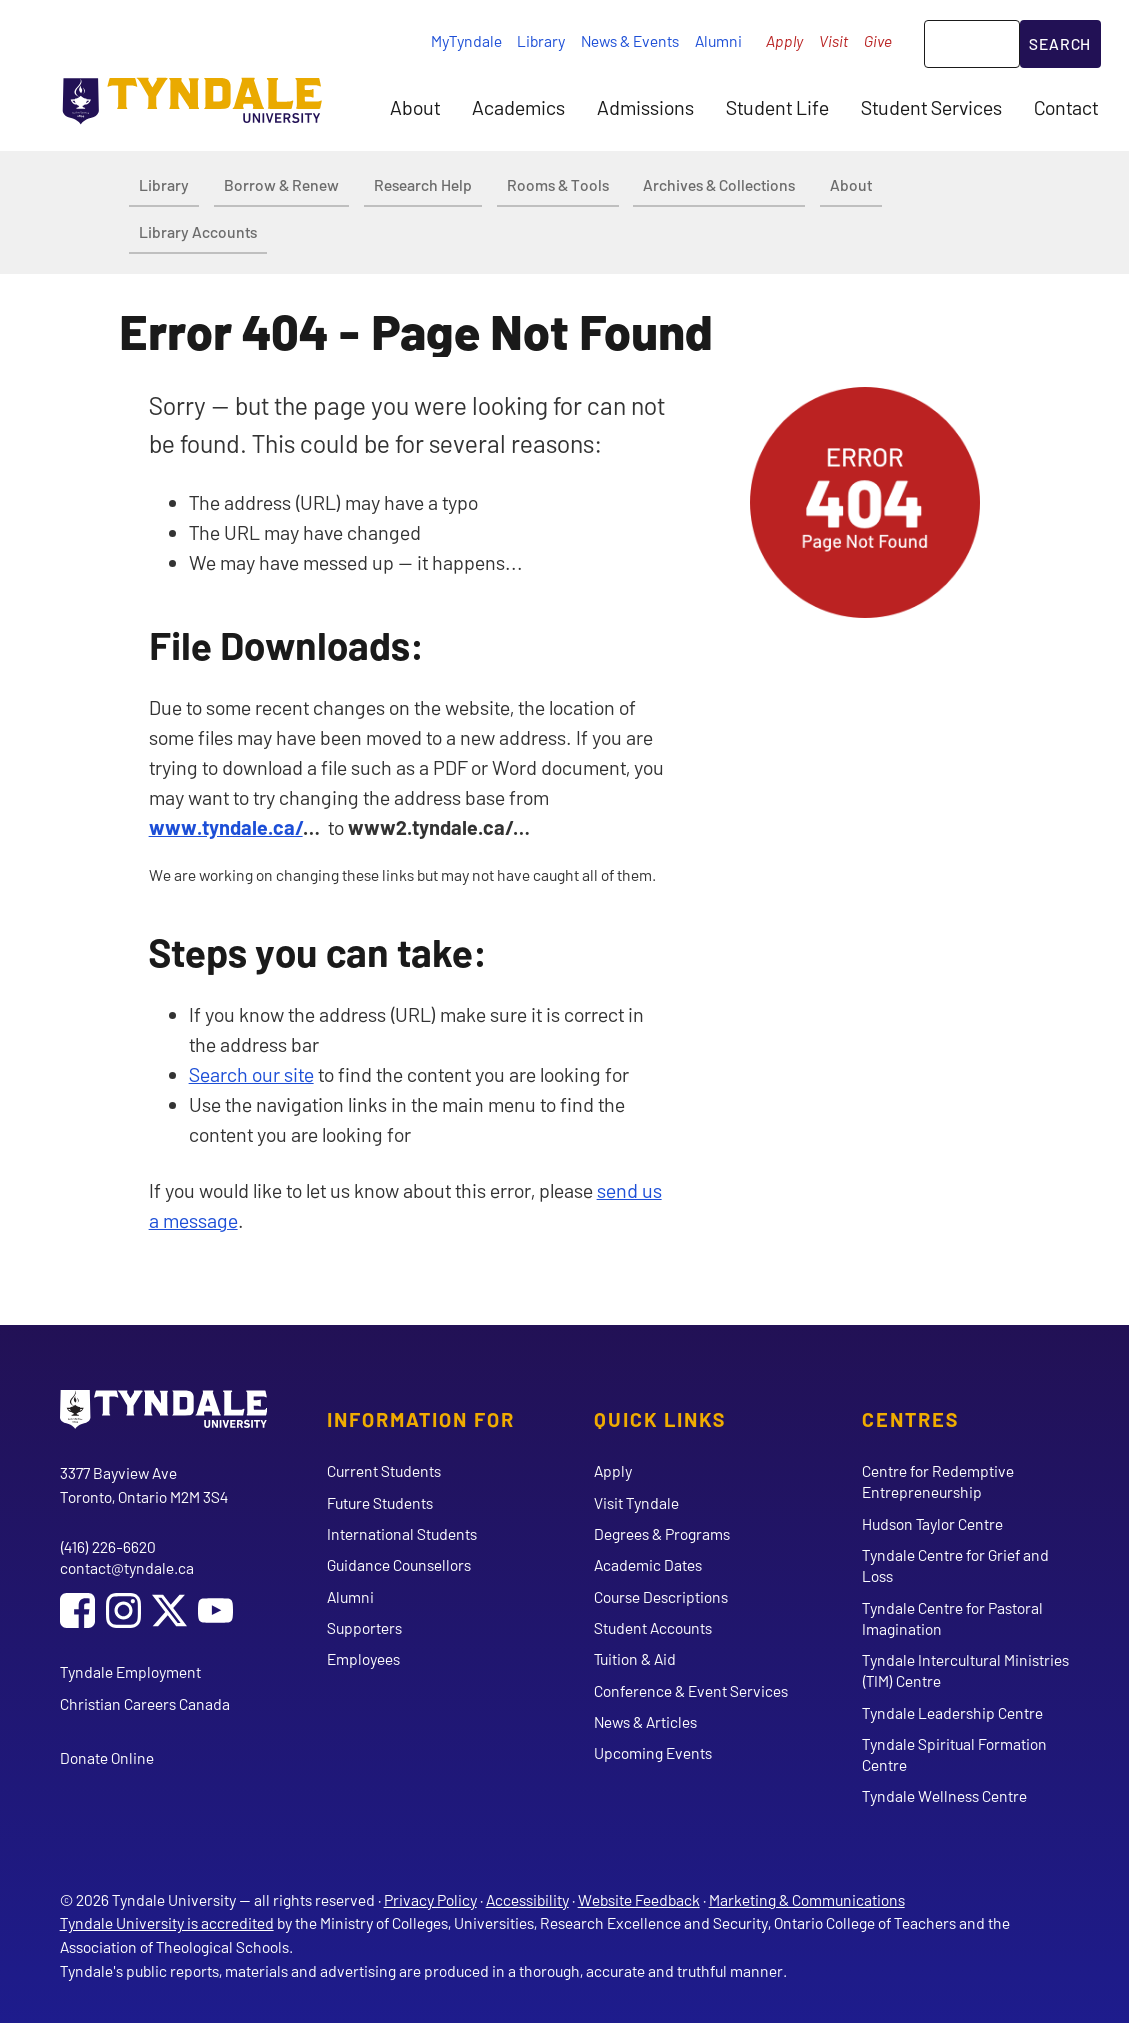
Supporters (364, 1627)
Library (541, 40)
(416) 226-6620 (108, 1546)
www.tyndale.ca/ (226, 827)
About (415, 107)
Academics (518, 107)
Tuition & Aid (635, 1658)
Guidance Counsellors (399, 1564)
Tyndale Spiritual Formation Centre (954, 1754)
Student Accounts (653, 1627)
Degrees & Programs (662, 1533)
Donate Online (107, 1757)
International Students (402, 1533)
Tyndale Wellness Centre (944, 1795)
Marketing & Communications (807, 1899)
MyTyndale (466, 40)
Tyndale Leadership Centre (952, 1712)
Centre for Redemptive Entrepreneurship (938, 1481)
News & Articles (645, 1721)
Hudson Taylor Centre (932, 1523)
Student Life (777, 107)
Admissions (645, 107)
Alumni (718, 40)
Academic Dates (648, 1564)
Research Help (423, 184)
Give (878, 40)
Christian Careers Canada (145, 1703)
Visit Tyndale (636, 1502)
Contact (1066, 107)
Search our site (251, 1074)
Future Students (380, 1502)
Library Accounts (198, 231)
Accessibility (527, 1899)
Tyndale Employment (130, 1671)
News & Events (630, 40)
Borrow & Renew (281, 184)
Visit (833, 40)
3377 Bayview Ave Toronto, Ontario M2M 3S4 (144, 1484)
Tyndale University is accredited (167, 1922)
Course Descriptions (661, 1596)
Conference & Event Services (691, 1690)
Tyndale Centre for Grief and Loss (955, 1565)
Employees (363, 1658)
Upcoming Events (653, 1752)
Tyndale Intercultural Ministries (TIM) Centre (965, 1670)
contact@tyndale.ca (127, 1567)
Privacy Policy (430, 1899)
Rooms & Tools (558, 184)
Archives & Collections (719, 184)
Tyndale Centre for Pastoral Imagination (952, 1618)
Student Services (931, 107)
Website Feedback (639, 1899)
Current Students (384, 1470)
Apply (784, 40)
